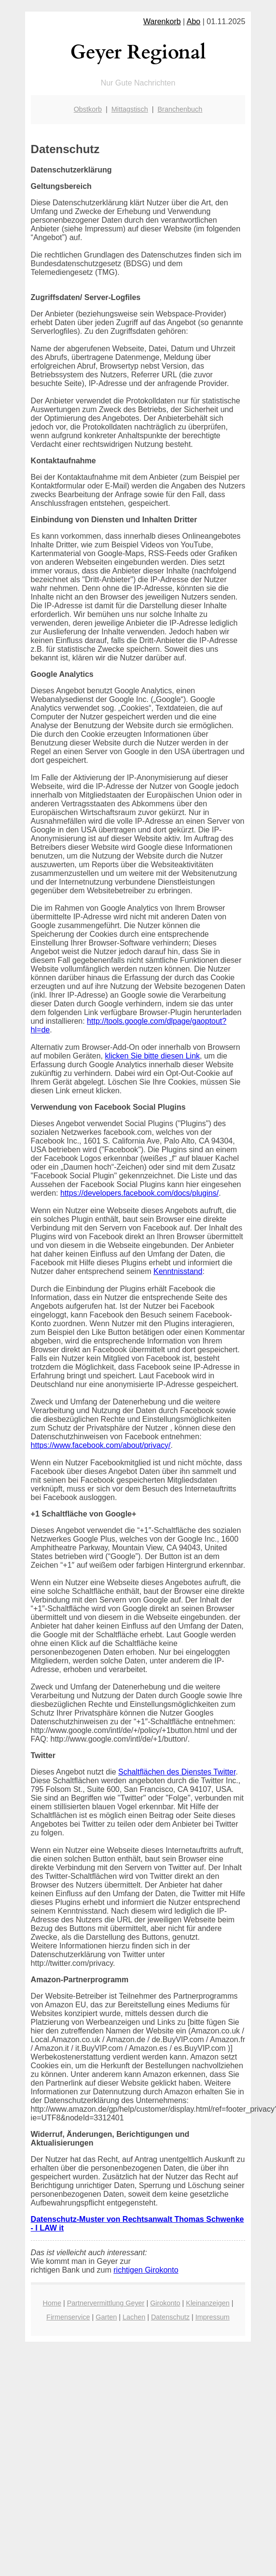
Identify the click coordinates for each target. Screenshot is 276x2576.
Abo (193, 21)
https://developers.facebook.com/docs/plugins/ (139, 1193)
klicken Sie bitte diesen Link (152, 1056)
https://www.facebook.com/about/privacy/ (101, 1445)
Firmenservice (68, 2317)
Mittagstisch (129, 109)
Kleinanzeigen (207, 2303)
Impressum (212, 2317)
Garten (106, 2317)
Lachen (134, 2317)
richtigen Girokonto (145, 2270)
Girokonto (165, 2303)
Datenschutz (170, 2317)
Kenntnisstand (177, 1271)
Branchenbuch (180, 109)
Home (52, 2303)
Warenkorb (162, 21)
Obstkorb (88, 109)
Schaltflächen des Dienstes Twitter (176, 1772)
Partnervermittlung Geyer (106, 2303)
